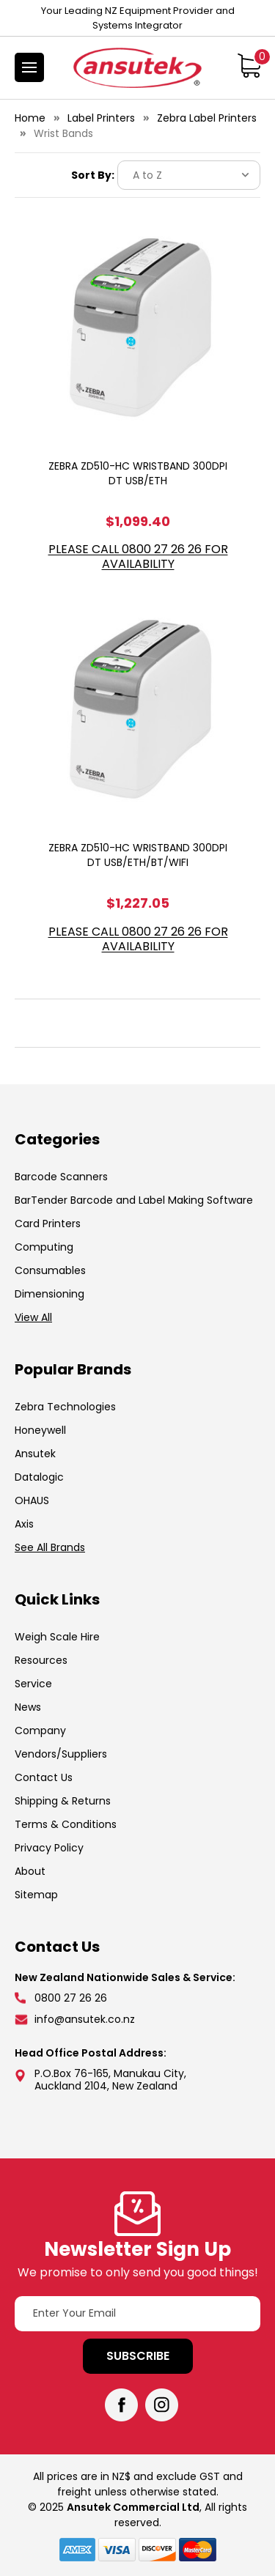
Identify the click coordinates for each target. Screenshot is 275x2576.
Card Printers (48, 1223)
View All (33, 1317)
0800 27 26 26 (70, 1998)
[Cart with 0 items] (249, 65)
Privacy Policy (49, 1847)
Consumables (50, 1270)
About (30, 1871)
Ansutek (35, 1453)
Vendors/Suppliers (61, 1754)
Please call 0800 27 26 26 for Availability (138, 557)
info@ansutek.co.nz (84, 2019)
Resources (41, 1660)
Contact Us (44, 1777)
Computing (44, 1247)
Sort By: (92, 175)
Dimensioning (49, 1294)
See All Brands (50, 1547)
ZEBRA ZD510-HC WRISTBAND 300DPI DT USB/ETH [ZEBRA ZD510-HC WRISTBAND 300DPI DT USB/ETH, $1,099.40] (137, 473)
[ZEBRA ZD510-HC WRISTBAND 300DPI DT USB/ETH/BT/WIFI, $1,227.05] (137, 710)
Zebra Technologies (65, 1406)
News (28, 1707)
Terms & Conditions (66, 1824)
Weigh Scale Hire (57, 1636)
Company (40, 1730)
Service (33, 1683)
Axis (24, 1524)
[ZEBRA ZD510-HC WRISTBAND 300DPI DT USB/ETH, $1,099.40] (137, 328)
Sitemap (36, 1894)
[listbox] (188, 175)
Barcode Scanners (61, 1176)
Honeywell (40, 1430)
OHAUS (32, 1500)
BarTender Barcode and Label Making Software (134, 1200)
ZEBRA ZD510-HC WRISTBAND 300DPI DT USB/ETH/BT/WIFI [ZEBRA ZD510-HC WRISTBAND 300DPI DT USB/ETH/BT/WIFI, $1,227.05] (137, 855)
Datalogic (39, 1477)
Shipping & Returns (63, 1801)
